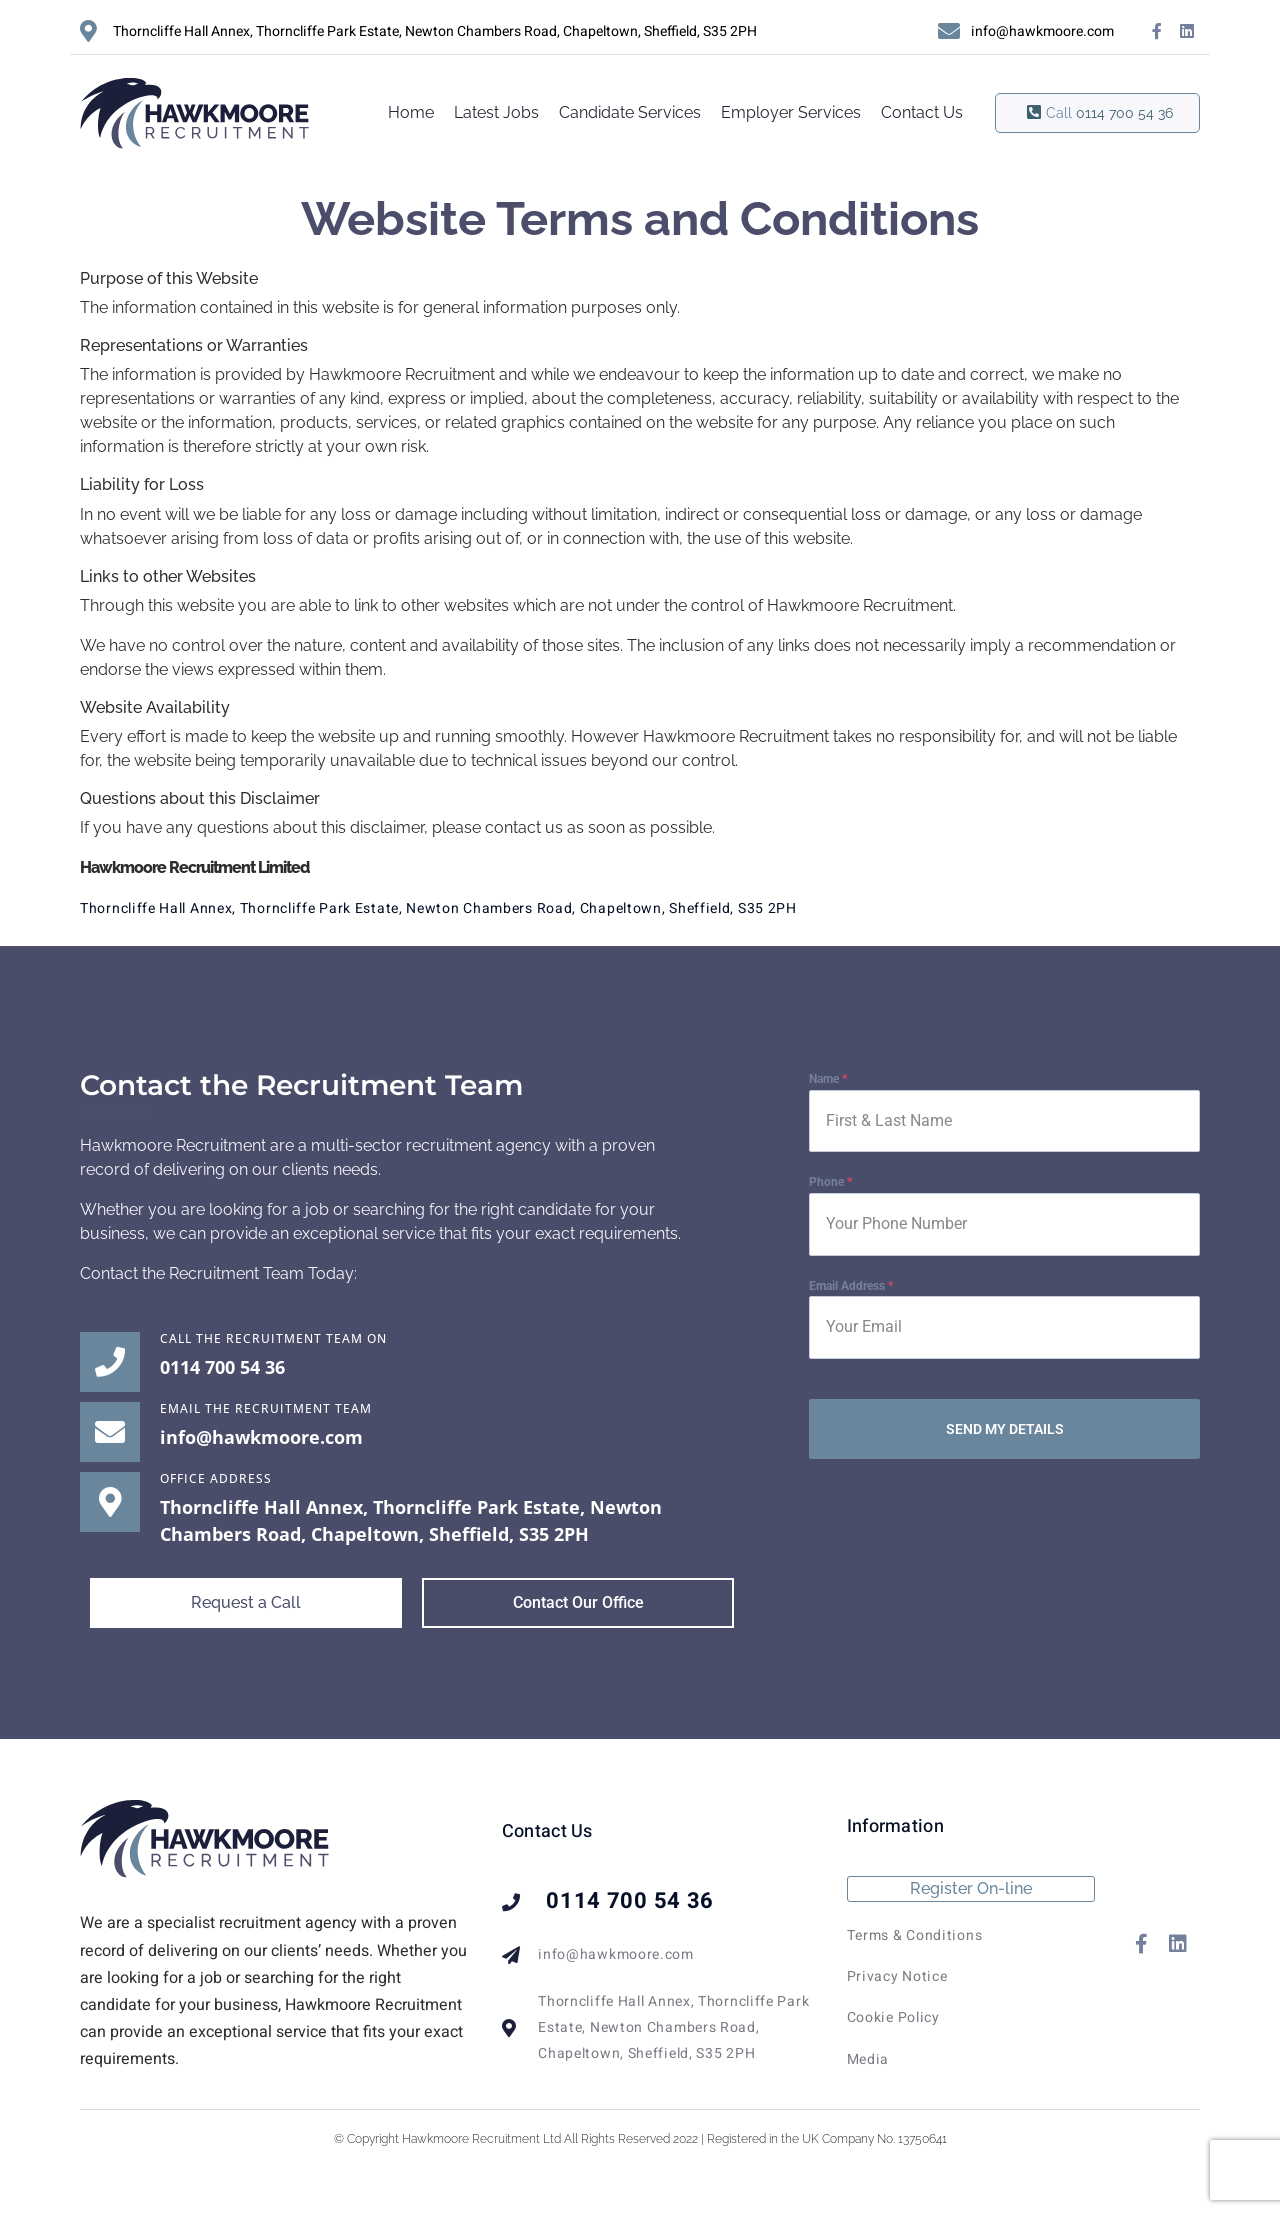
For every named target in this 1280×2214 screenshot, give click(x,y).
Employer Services (791, 112)
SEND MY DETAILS (1005, 1429)
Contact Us (922, 112)
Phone (830, 1182)
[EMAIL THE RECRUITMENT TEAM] (110, 1432)
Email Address (851, 1286)
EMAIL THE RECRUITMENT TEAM (266, 1408)
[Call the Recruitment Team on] (110, 1362)
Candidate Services (630, 112)
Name (828, 1079)
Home (411, 112)
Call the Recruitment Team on (273, 1338)
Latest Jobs (496, 112)
